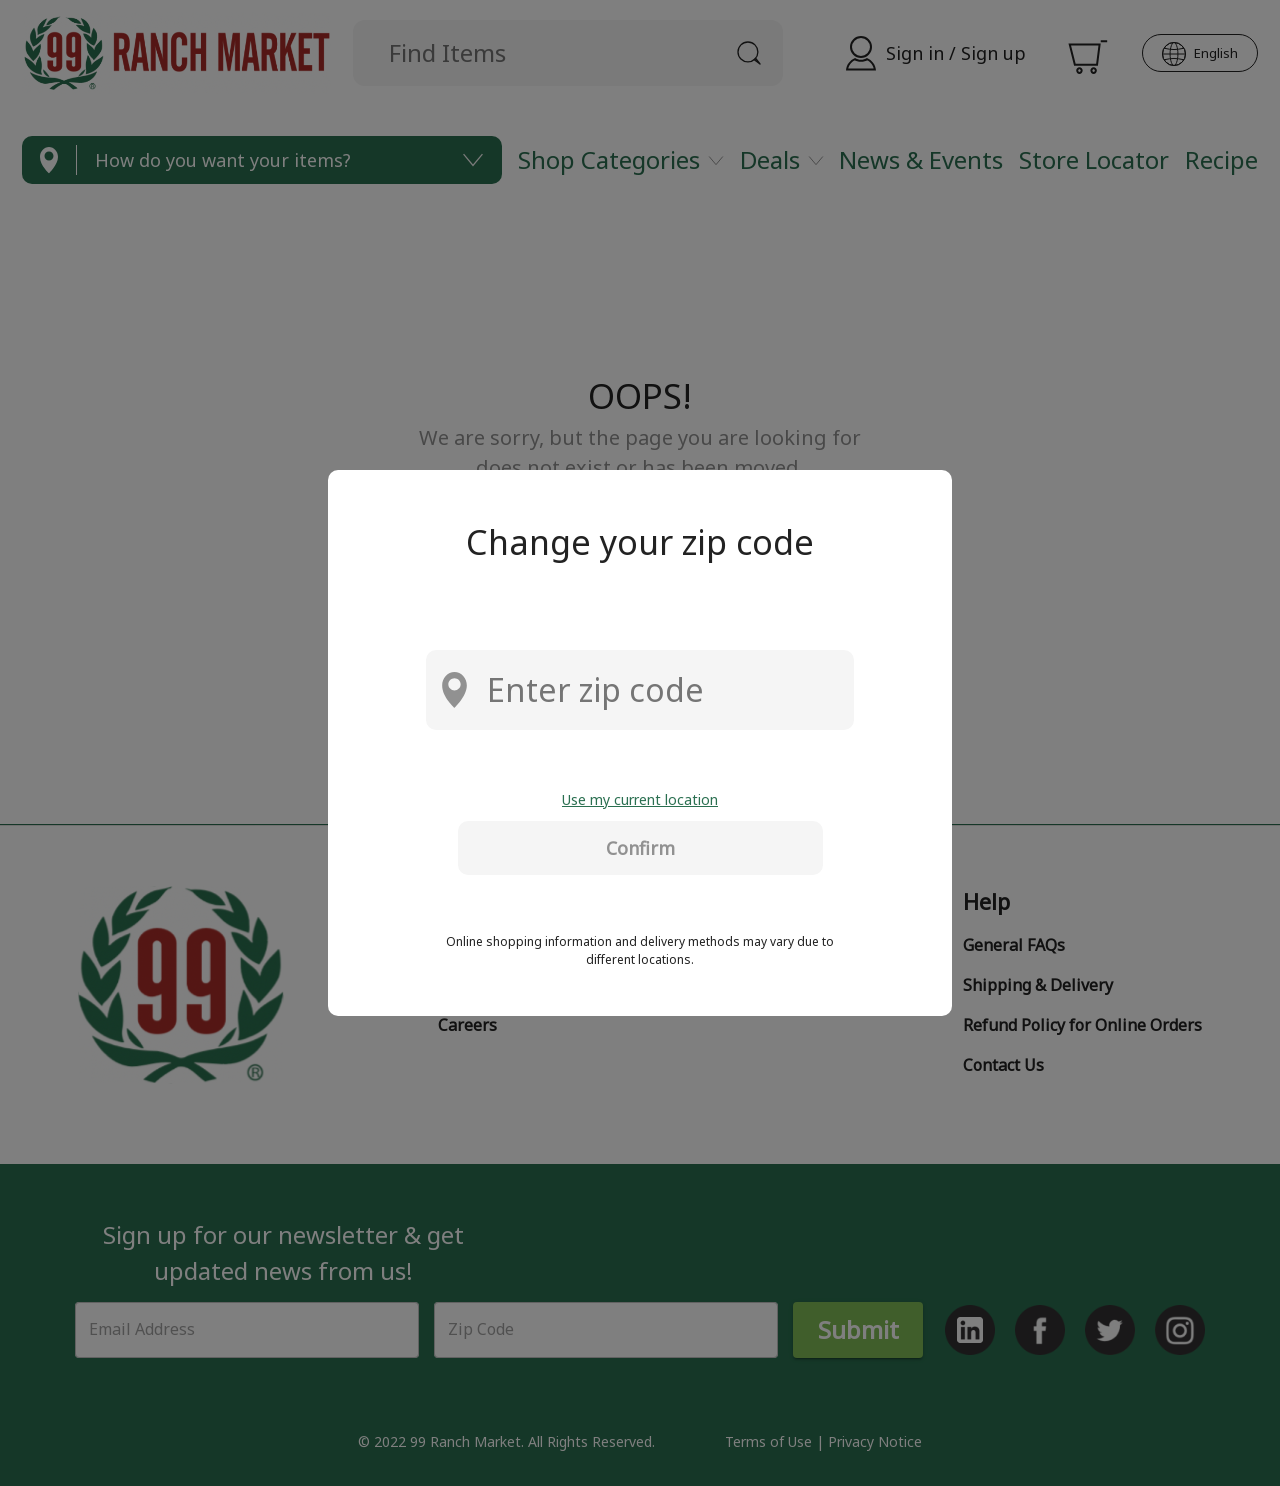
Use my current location (640, 799)
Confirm (640, 848)
